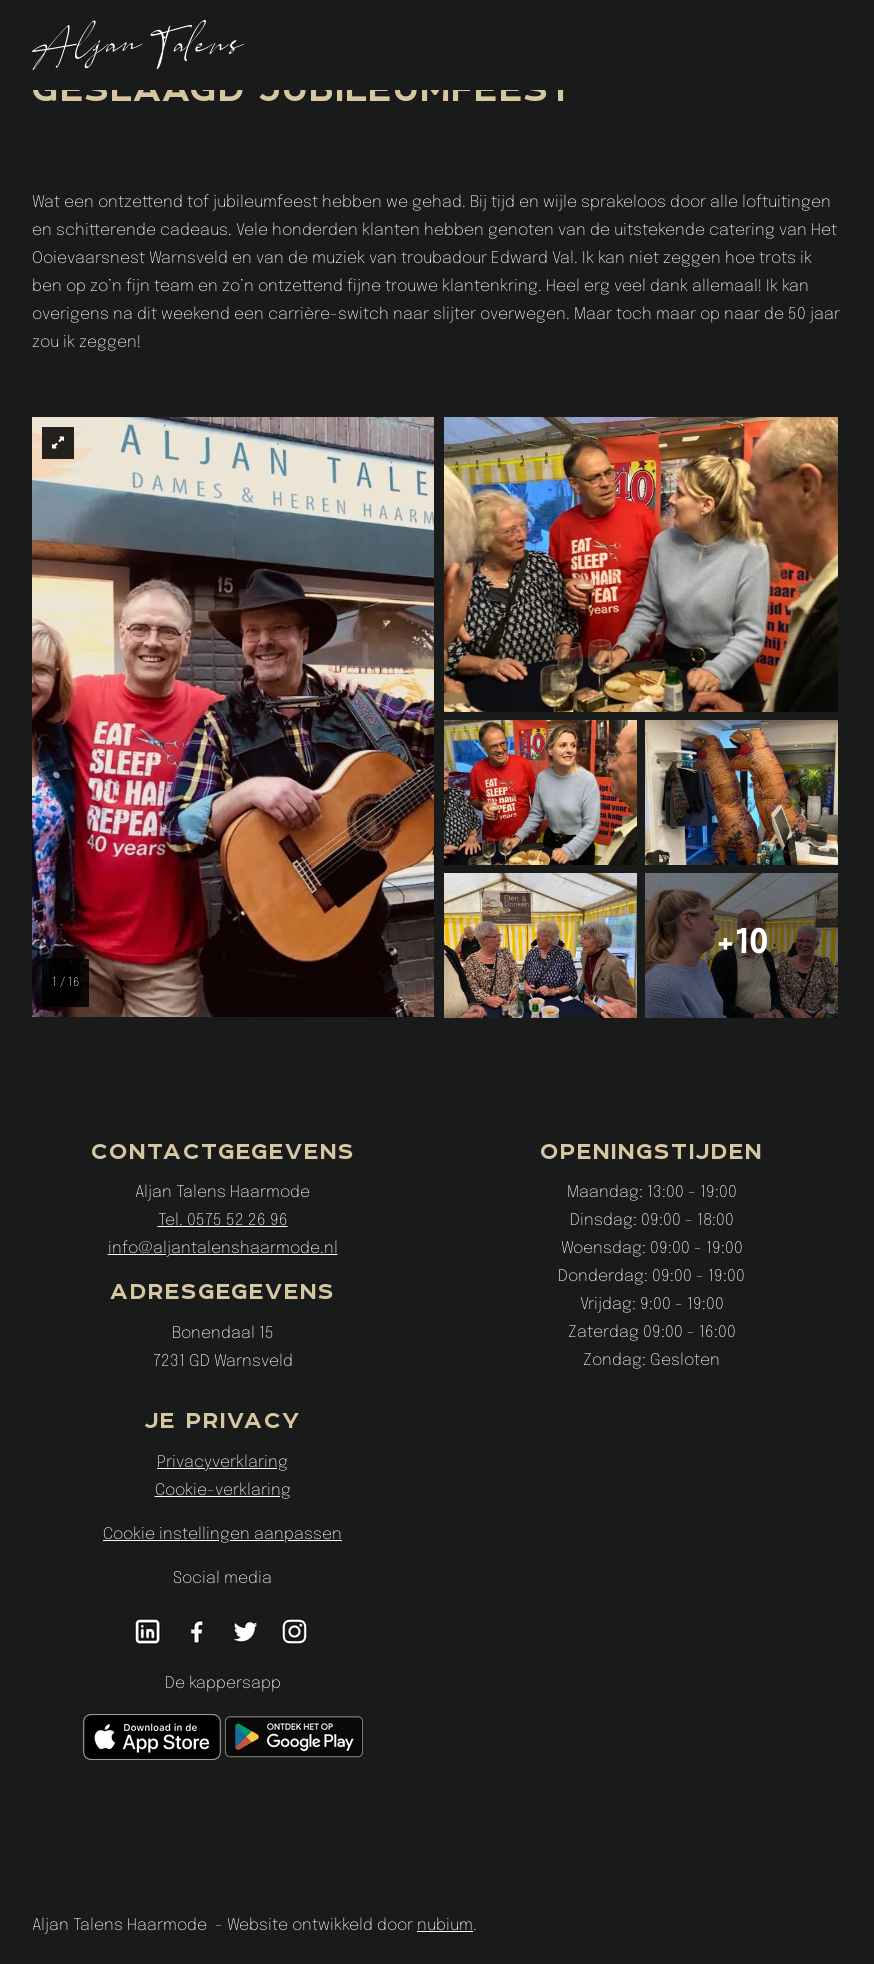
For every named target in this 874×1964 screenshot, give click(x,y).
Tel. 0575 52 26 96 (223, 1220)
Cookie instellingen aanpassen (222, 1534)
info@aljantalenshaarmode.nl (223, 1248)
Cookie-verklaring (223, 1490)
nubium (445, 1925)
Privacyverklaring (222, 1462)
